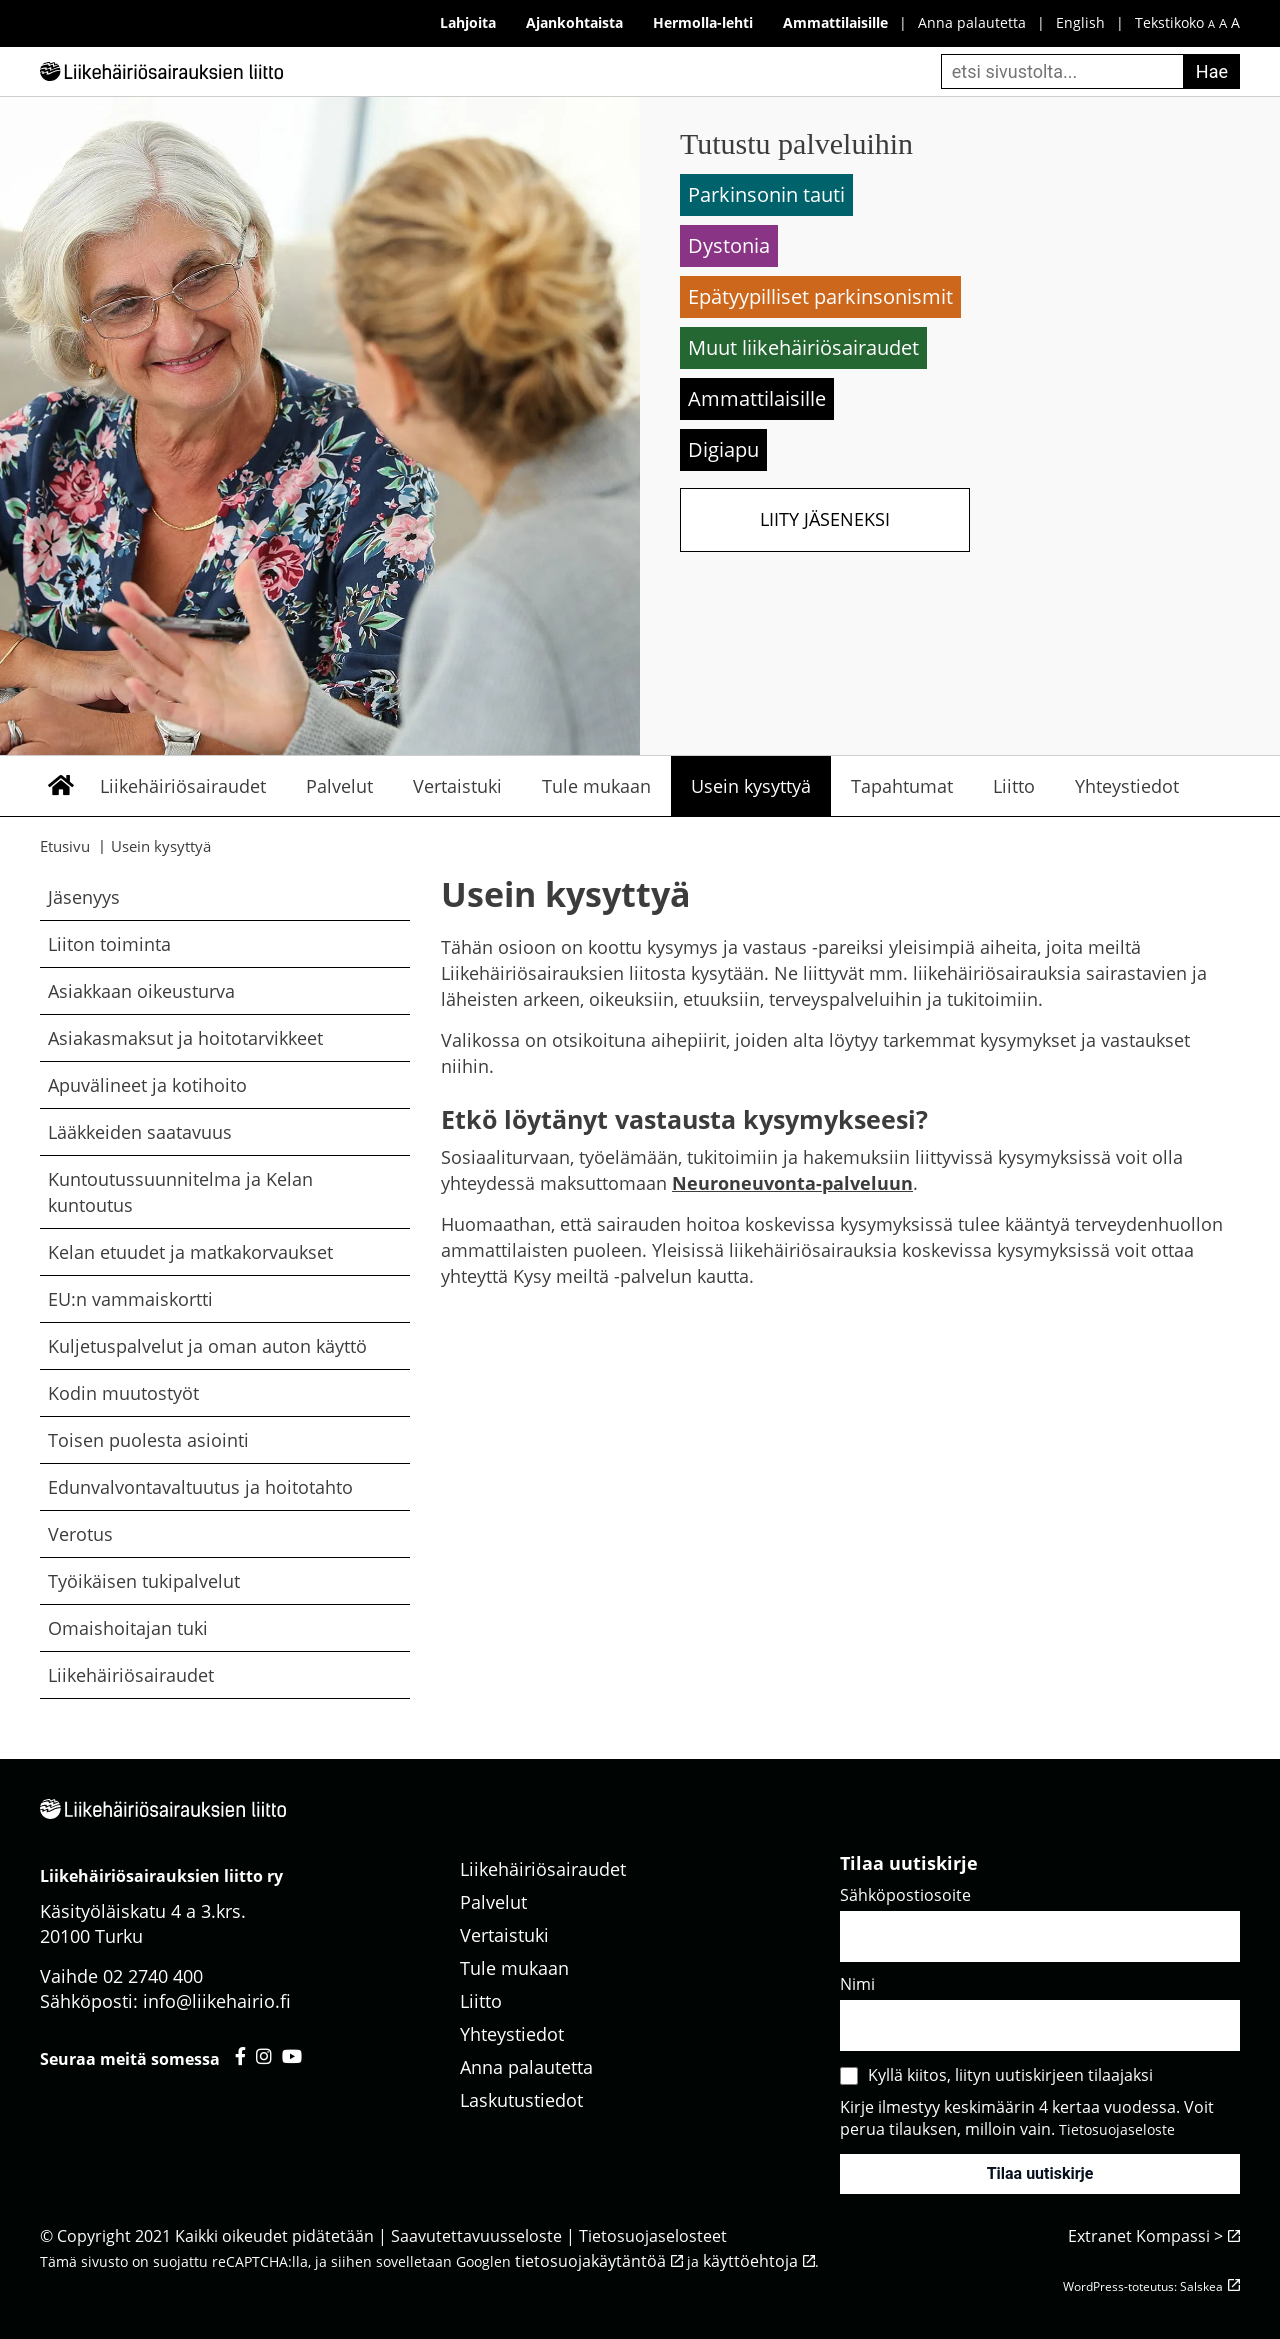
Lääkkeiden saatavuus (140, 1132)
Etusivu (60, 786)
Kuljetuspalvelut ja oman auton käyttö (207, 1346)
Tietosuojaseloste (1117, 2129)
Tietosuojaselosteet (653, 2236)
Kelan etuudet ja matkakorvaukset (190, 1252)
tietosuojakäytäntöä (590, 2261)
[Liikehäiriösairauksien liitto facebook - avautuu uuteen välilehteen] (240, 2056)
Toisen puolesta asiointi (148, 1440)
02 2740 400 (153, 1976)
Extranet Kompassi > (1145, 2236)
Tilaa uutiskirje (1040, 2173)
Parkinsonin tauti (766, 194)
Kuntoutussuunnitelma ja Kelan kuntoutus (180, 1192)
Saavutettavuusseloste (476, 2236)
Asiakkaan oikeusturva (141, 991)
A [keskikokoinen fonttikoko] (1223, 23)
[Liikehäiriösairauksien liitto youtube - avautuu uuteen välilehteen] (292, 2056)
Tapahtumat (902, 786)
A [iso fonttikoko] (1235, 22)
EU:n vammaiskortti (130, 1299)
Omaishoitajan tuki (128, 1628)
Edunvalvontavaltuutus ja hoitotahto (200, 1487)
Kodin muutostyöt (123, 1393)
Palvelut (339, 786)
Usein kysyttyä (751, 786)
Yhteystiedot (1127, 786)
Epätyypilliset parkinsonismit (820, 296)
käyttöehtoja (750, 2261)
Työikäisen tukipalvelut (144, 1581)
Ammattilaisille (757, 398)
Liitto (1014, 786)
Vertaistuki (457, 786)
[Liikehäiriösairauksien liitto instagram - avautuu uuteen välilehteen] (264, 2056)
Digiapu (723, 449)
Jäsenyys (84, 897)
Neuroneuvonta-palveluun (792, 1183)
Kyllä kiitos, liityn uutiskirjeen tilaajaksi (1010, 2075)
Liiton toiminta (109, 944)
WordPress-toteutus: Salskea (1143, 2286)
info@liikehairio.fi (217, 2001)
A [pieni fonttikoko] (1211, 23)
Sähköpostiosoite (905, 1895)
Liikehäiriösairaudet (183, 786)
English (1080, 22)
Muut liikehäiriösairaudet (803, 347)
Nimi (857, 1984)
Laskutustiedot (521, 2100)
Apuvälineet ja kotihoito (147, 1085)
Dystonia (729, 245)
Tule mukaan (596, 786)
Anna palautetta (972, 22)
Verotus (80, 1534)
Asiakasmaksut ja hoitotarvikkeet (185, 1038)
